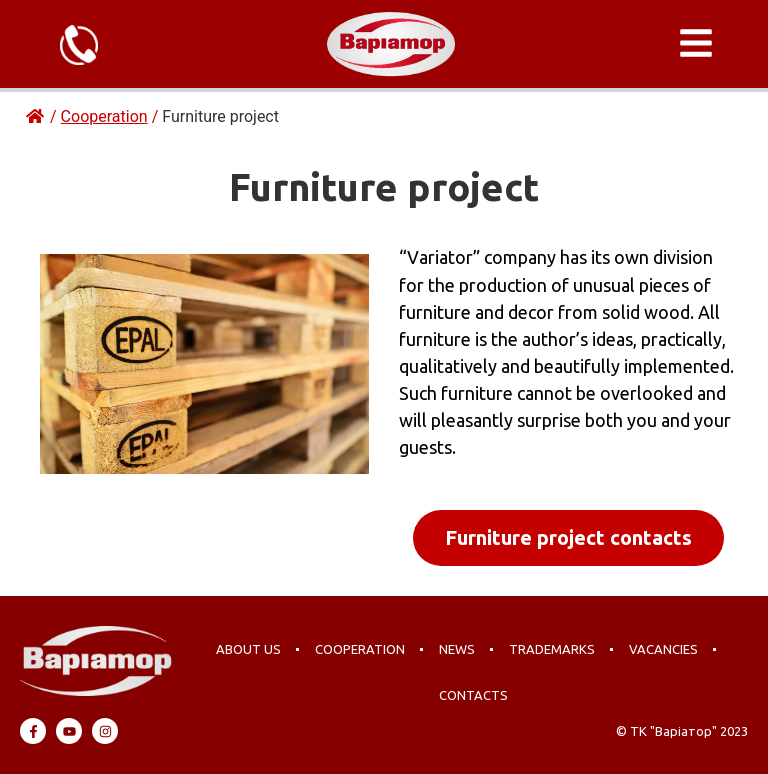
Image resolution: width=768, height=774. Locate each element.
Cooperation (360, 649)
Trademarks (552, 649)
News (457, 649)
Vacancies (663, 649)
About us (248, 649)
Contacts (473, 695)
